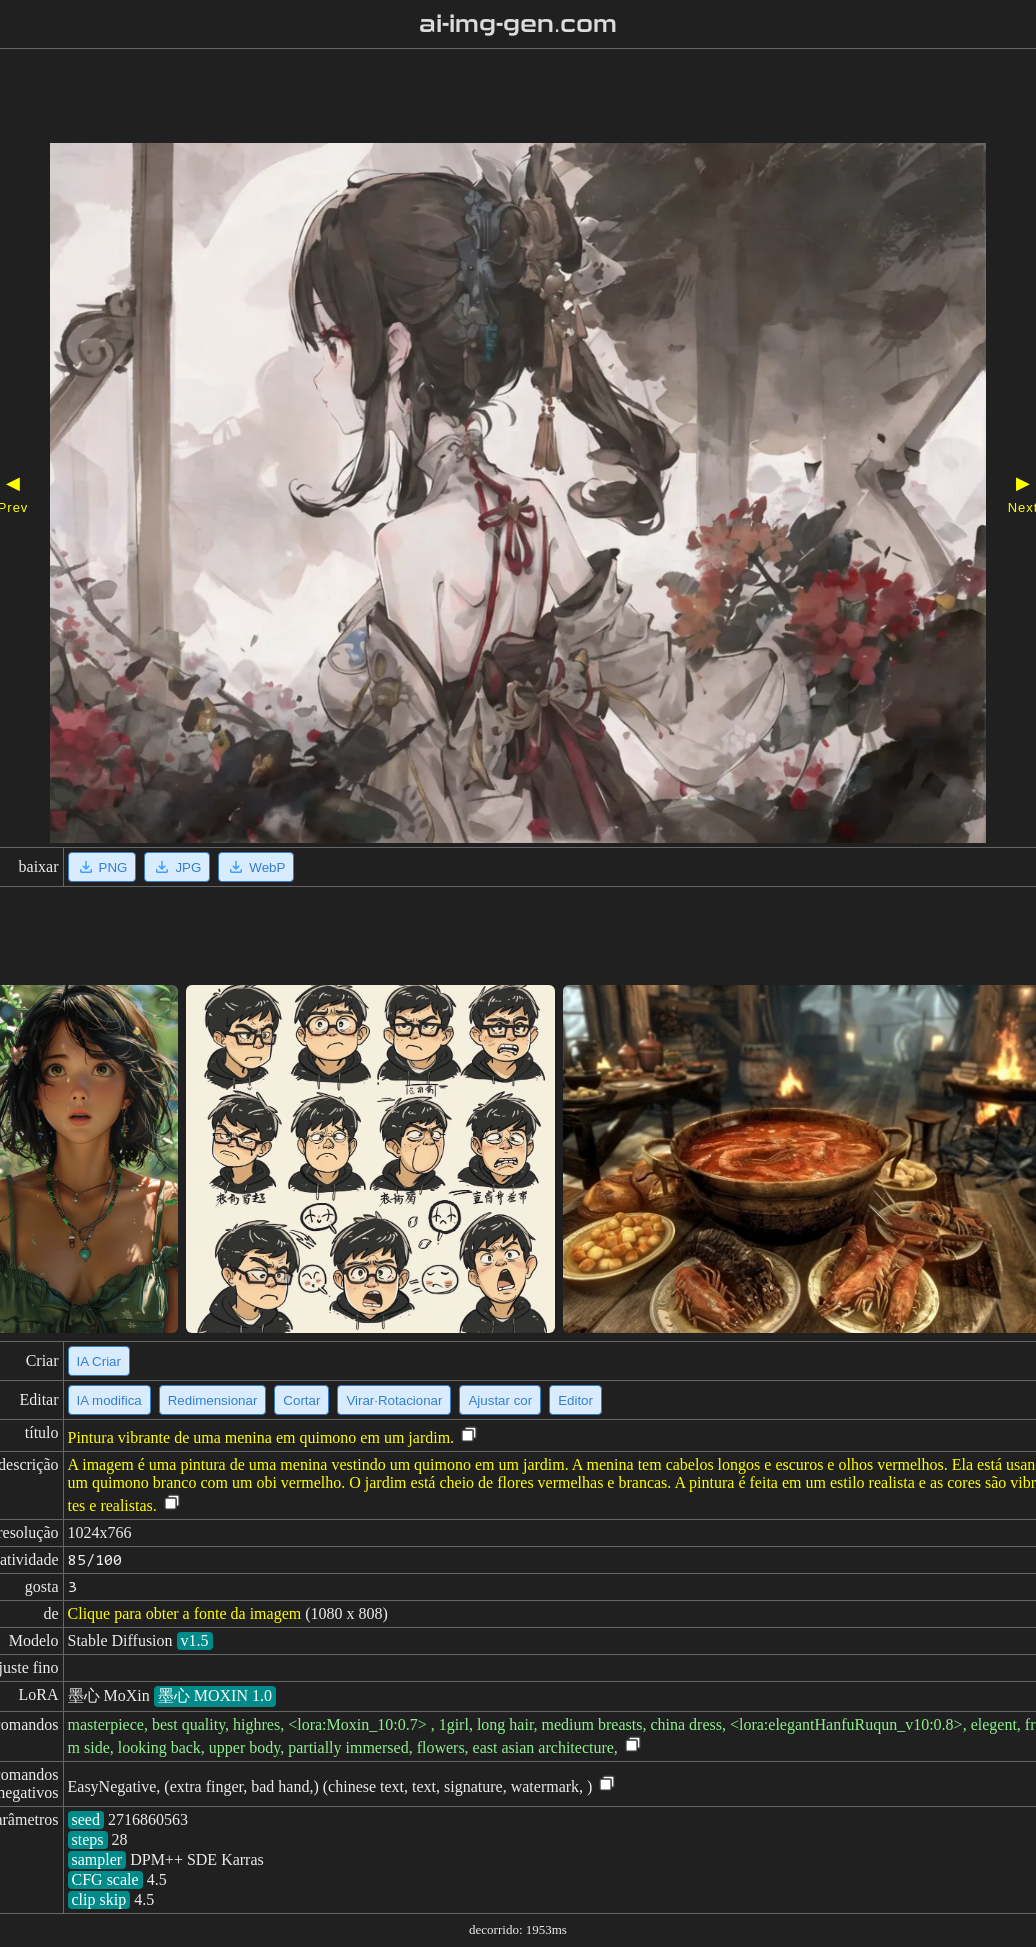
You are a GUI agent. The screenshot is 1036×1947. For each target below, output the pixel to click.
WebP (256, 867)
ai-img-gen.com (518, 24)
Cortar (301, 1400)
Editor (575, 1400)
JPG (177, 867)
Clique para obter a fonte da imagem (185, 1613)
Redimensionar (213, 1400)
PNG (102, 867)
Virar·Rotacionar (394, 1400)
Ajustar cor (500, 1400)
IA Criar (99, 1361)
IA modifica (109, 1400)
